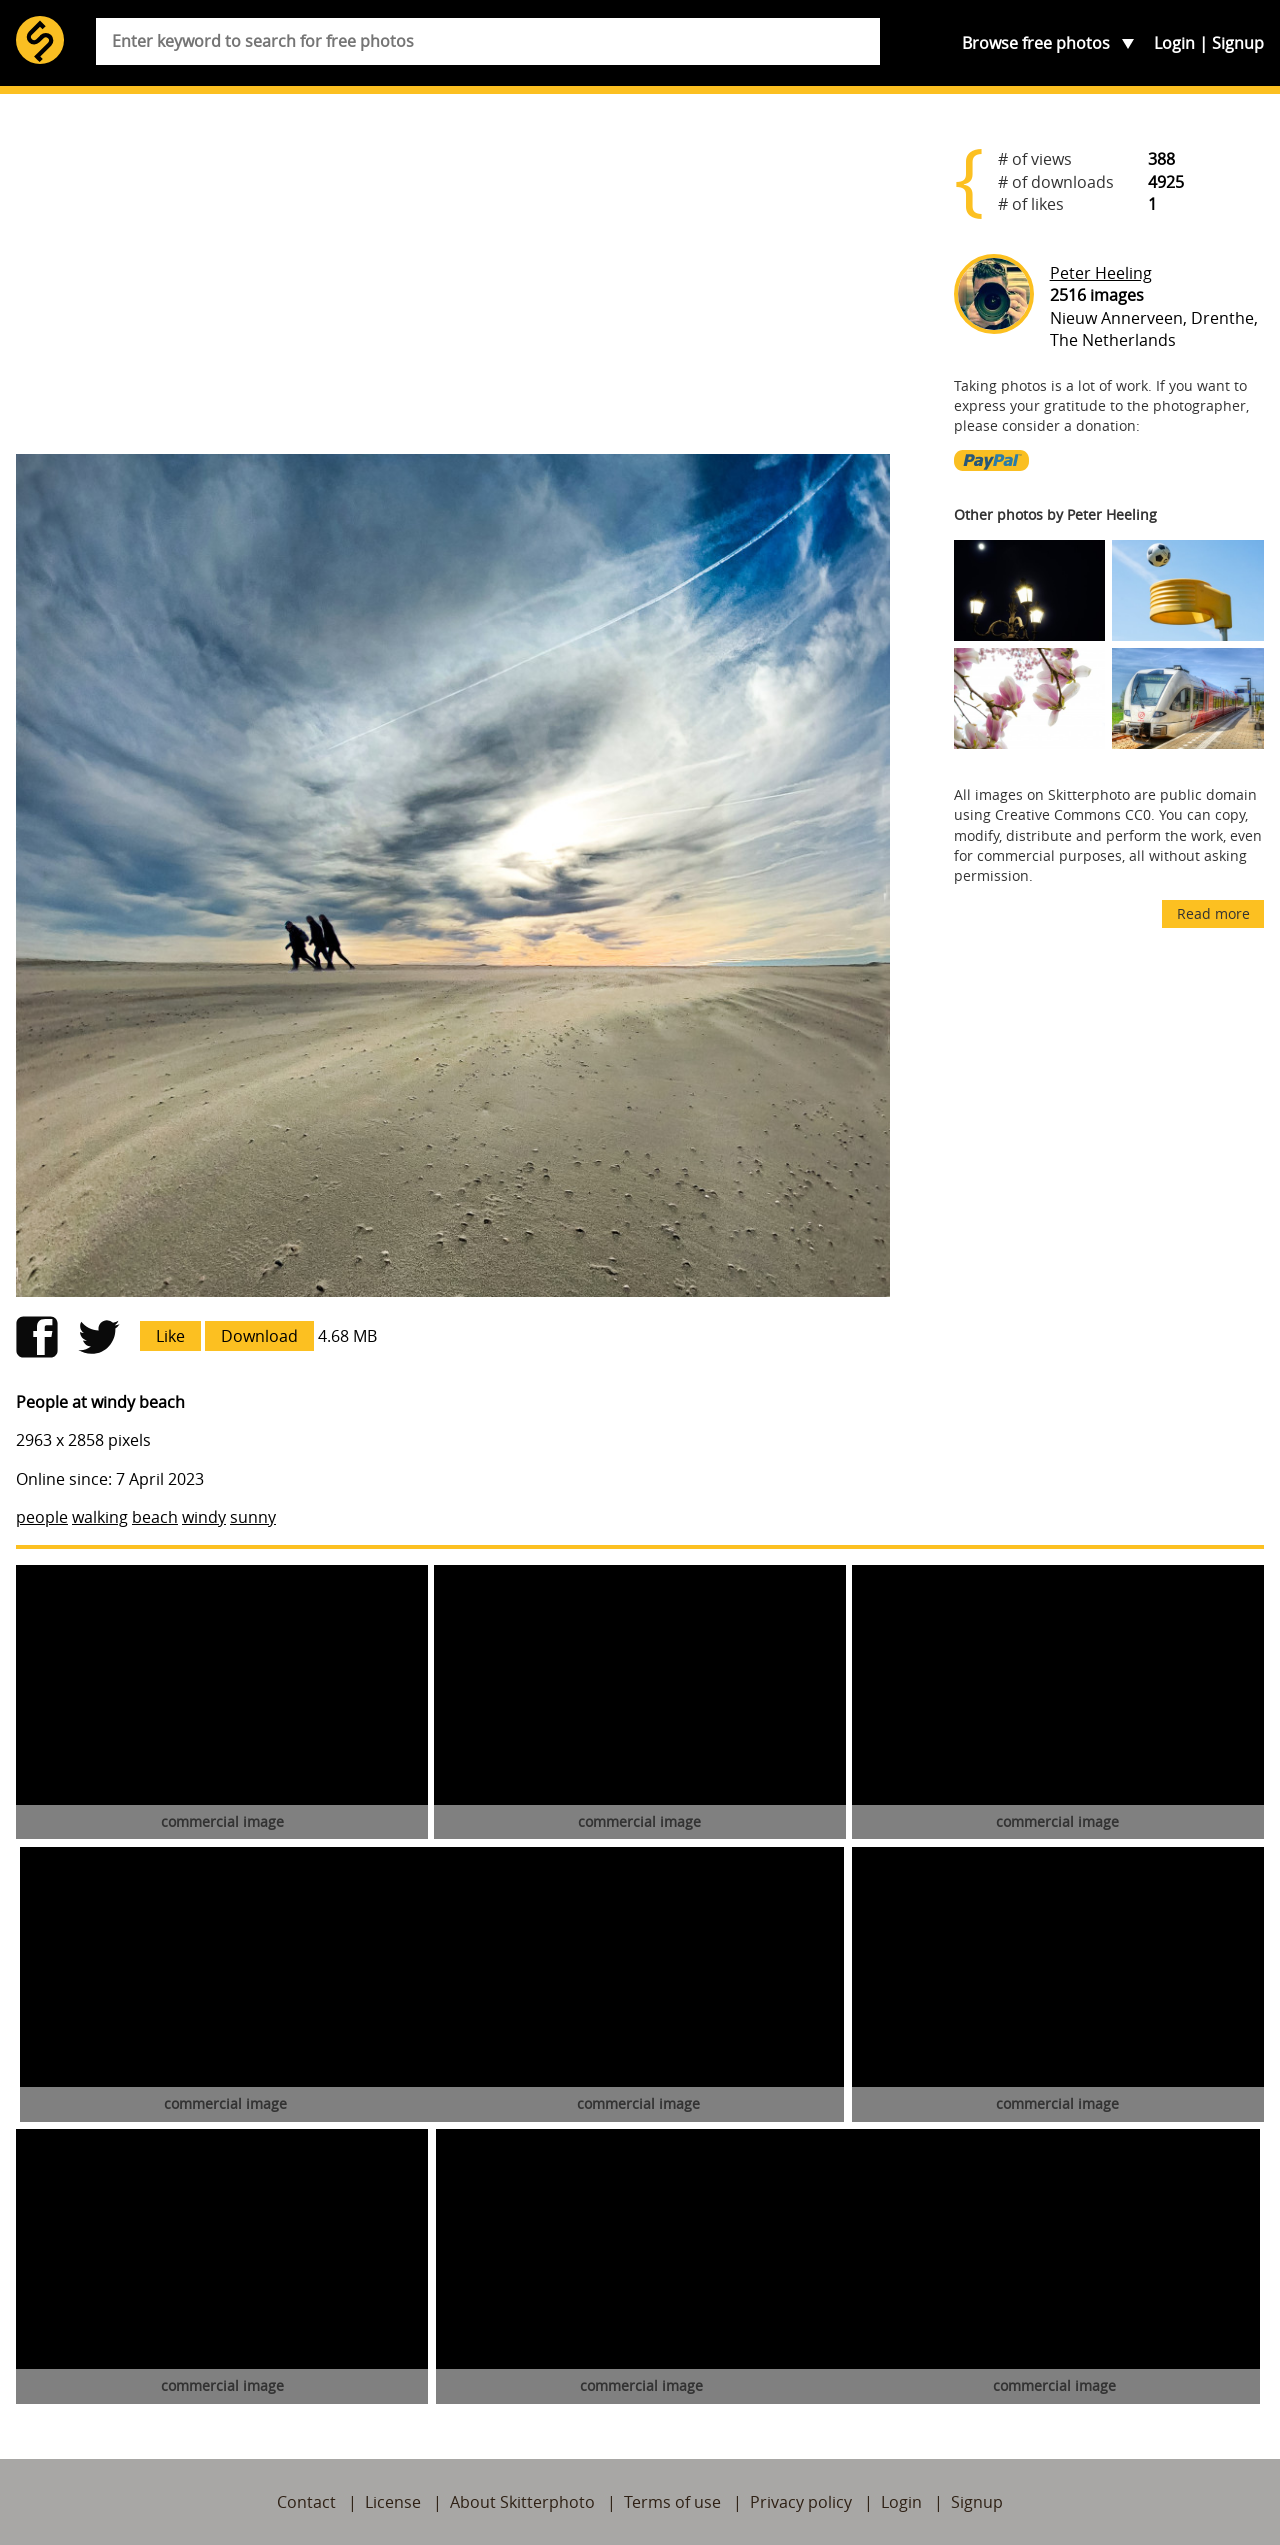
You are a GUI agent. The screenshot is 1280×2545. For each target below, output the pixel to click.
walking (100, 1517)
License (393, 2502)
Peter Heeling (1101, 273)
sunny (253, 1517)
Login (1174, 43)
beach (155, 1517)
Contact (306, 2502)
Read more (1213, 913)
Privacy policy (801, 2502)
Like (170, 1336)
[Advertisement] (453, 282)
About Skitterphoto (522, 2502)
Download (259, 1336)
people (42, 1517)
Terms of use (672, 2502)
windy (204, 1517)
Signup (1238, 43)
